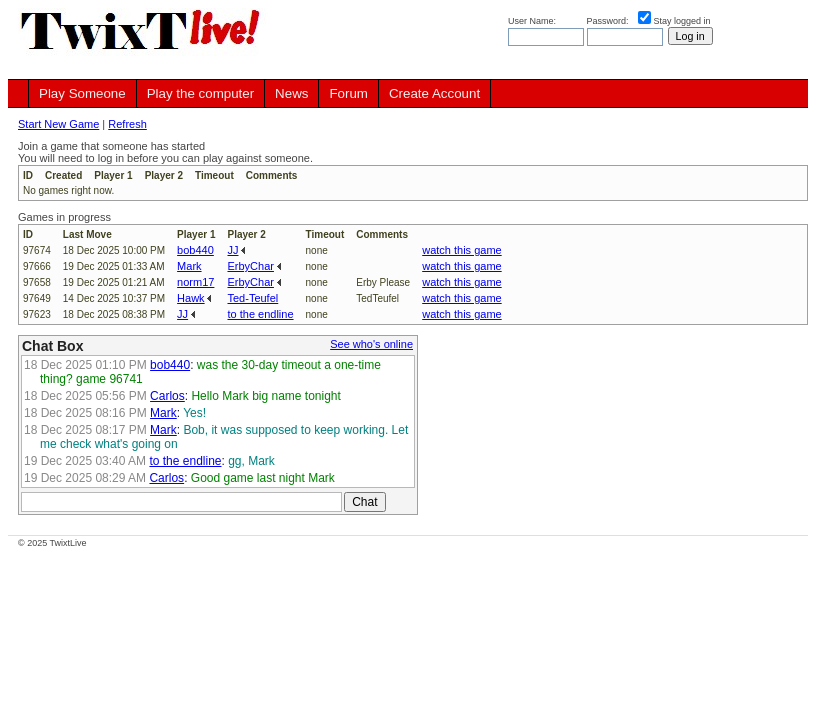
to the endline (260, 314)
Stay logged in (682, 21)
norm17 (195, 282)
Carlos (167, 396)
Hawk (191, 298)
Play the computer (200, 93)
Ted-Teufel (252, 298)
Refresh (127, 124)
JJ (232, 250)
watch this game (461, 250)
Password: (609, 21)
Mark (189, 266)
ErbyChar (250, 266)
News (291, 93)
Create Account (434, 93)
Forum (348, 93)
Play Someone (82, 93)
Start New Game (58, 124)
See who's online (371, 344)
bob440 (195, 250)
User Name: (533, 21)
